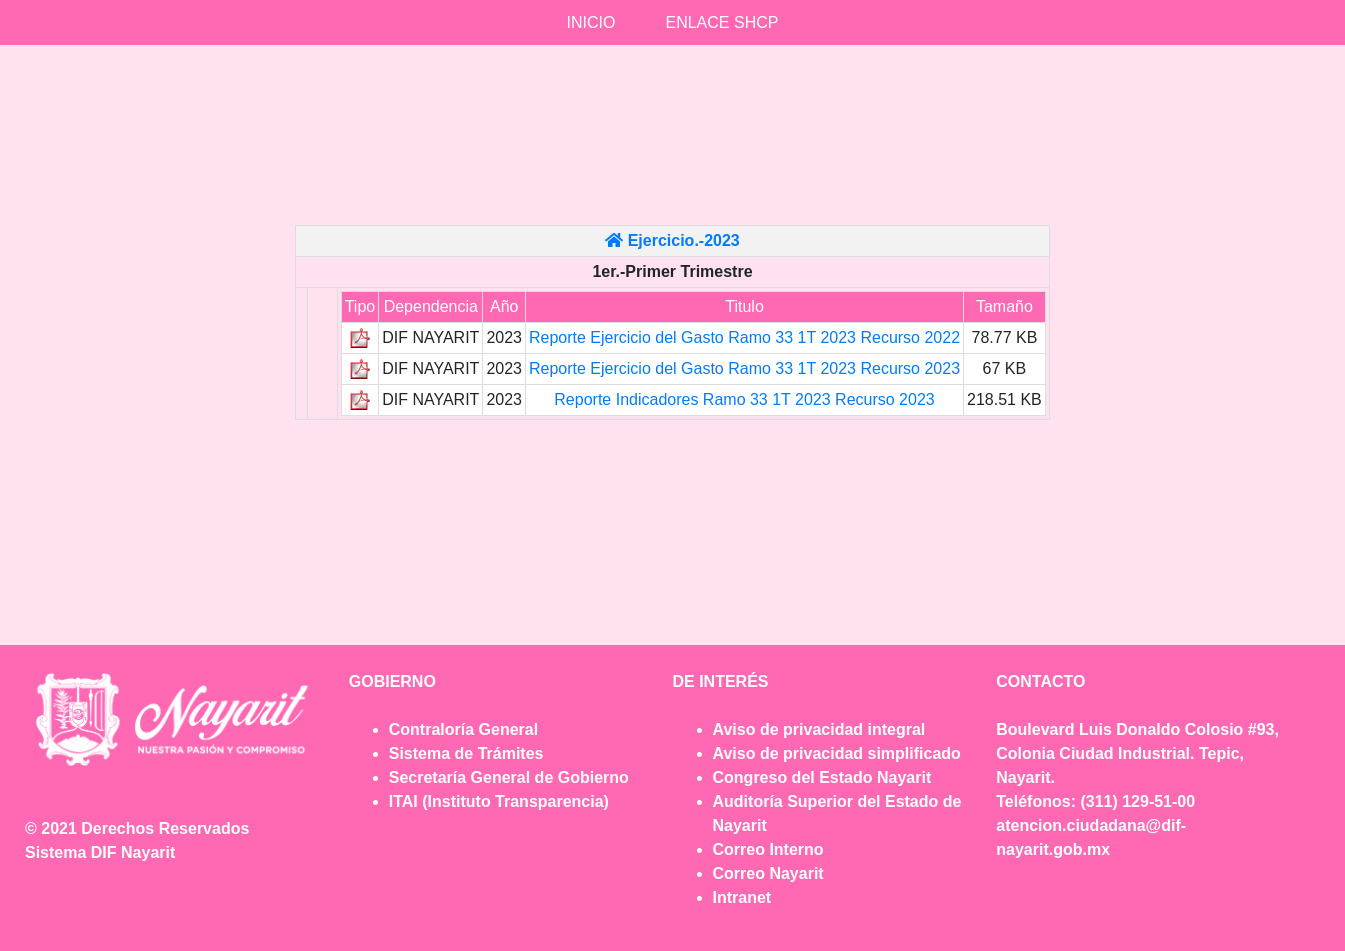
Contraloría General (463, 729)
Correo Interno (768, 849)
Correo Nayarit (768, 873)
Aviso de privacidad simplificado (837, 753)
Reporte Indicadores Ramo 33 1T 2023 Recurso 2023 (744, 399)
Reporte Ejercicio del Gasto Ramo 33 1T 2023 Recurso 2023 (744, 368)
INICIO (591, 22)
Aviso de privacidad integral (819, 729)
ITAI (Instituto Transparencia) (499, 801)
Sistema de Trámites (466, 753)
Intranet (742, 897)
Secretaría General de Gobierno (509, 777)
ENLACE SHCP (721, 22)
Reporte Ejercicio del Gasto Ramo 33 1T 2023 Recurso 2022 (744, 337)
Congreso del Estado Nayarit (822, 777)
